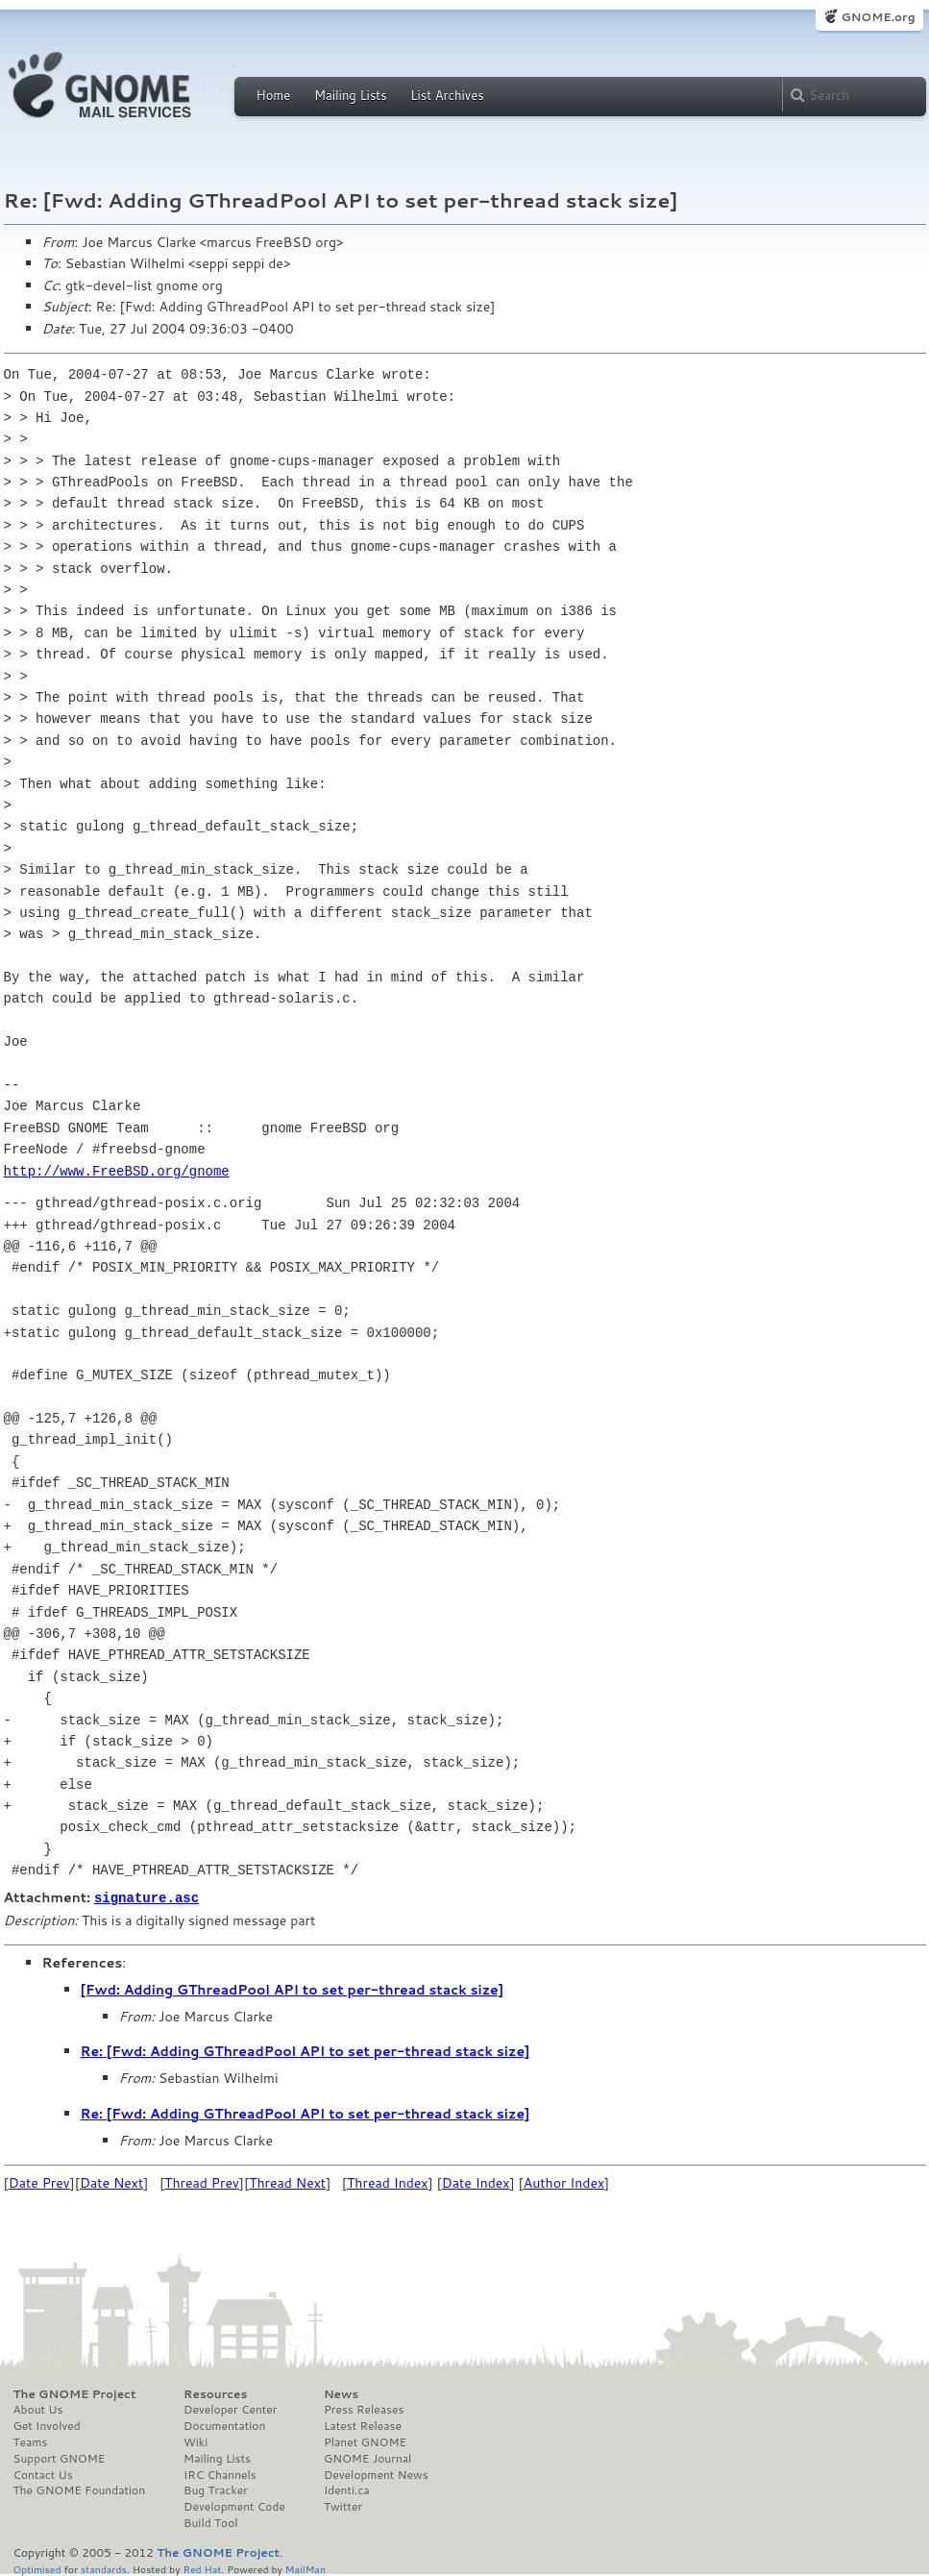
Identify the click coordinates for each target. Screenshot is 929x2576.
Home (274, 95)
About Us (38, 2408)
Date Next (111, 2182)
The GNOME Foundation (79, 2489)
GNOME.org (878, 17)
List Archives (446, 95)
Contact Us (43, 2474)
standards (104, 2568)
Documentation (224, 2425)
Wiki (195, 2441)
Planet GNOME (365, 2441)
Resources (215, 2393)
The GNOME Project (74, 2393)
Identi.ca (347, 2489)
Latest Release (363, 2425)
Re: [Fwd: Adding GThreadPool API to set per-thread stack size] (305, 2050)
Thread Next (287, 2182)
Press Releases (363, 2408)
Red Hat (202, 2568)
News (341, 2393)
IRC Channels (220, 2474)
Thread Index (387, 2182)
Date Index (476, 2182)
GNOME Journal (368, 2457)
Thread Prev (201, 2182)
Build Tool (210, 2522)
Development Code (234, 2506)
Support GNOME (59, 2457)
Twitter (343, 2506)
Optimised (37, 2568)
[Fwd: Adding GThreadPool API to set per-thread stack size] (292, 1988)
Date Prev (39, 2182)
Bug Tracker (215, 2489)
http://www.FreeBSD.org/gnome (117, 1171)
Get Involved (47, 2425)
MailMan (305, 2568)
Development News (376, 2474)
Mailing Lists (350, 95)
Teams (30, 2441)
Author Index (564, 2182)
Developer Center (230, 2408)
